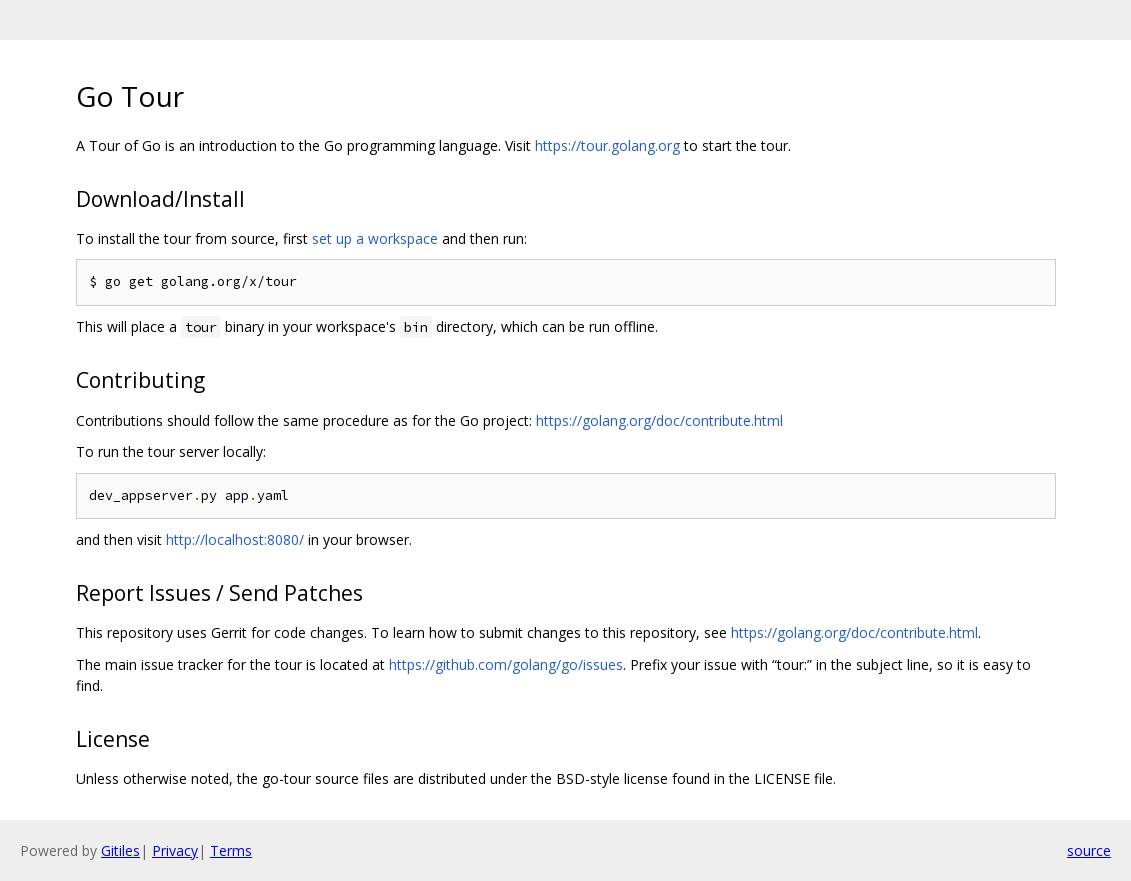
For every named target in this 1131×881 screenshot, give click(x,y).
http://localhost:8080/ (235, 539)
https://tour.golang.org (607, 145)
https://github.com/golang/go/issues (506, 664)
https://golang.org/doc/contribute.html (659, 420)
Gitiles (120, 850)
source (1089, 850)
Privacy (175, 850)
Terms (231, 850)
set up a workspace (375, 238)
